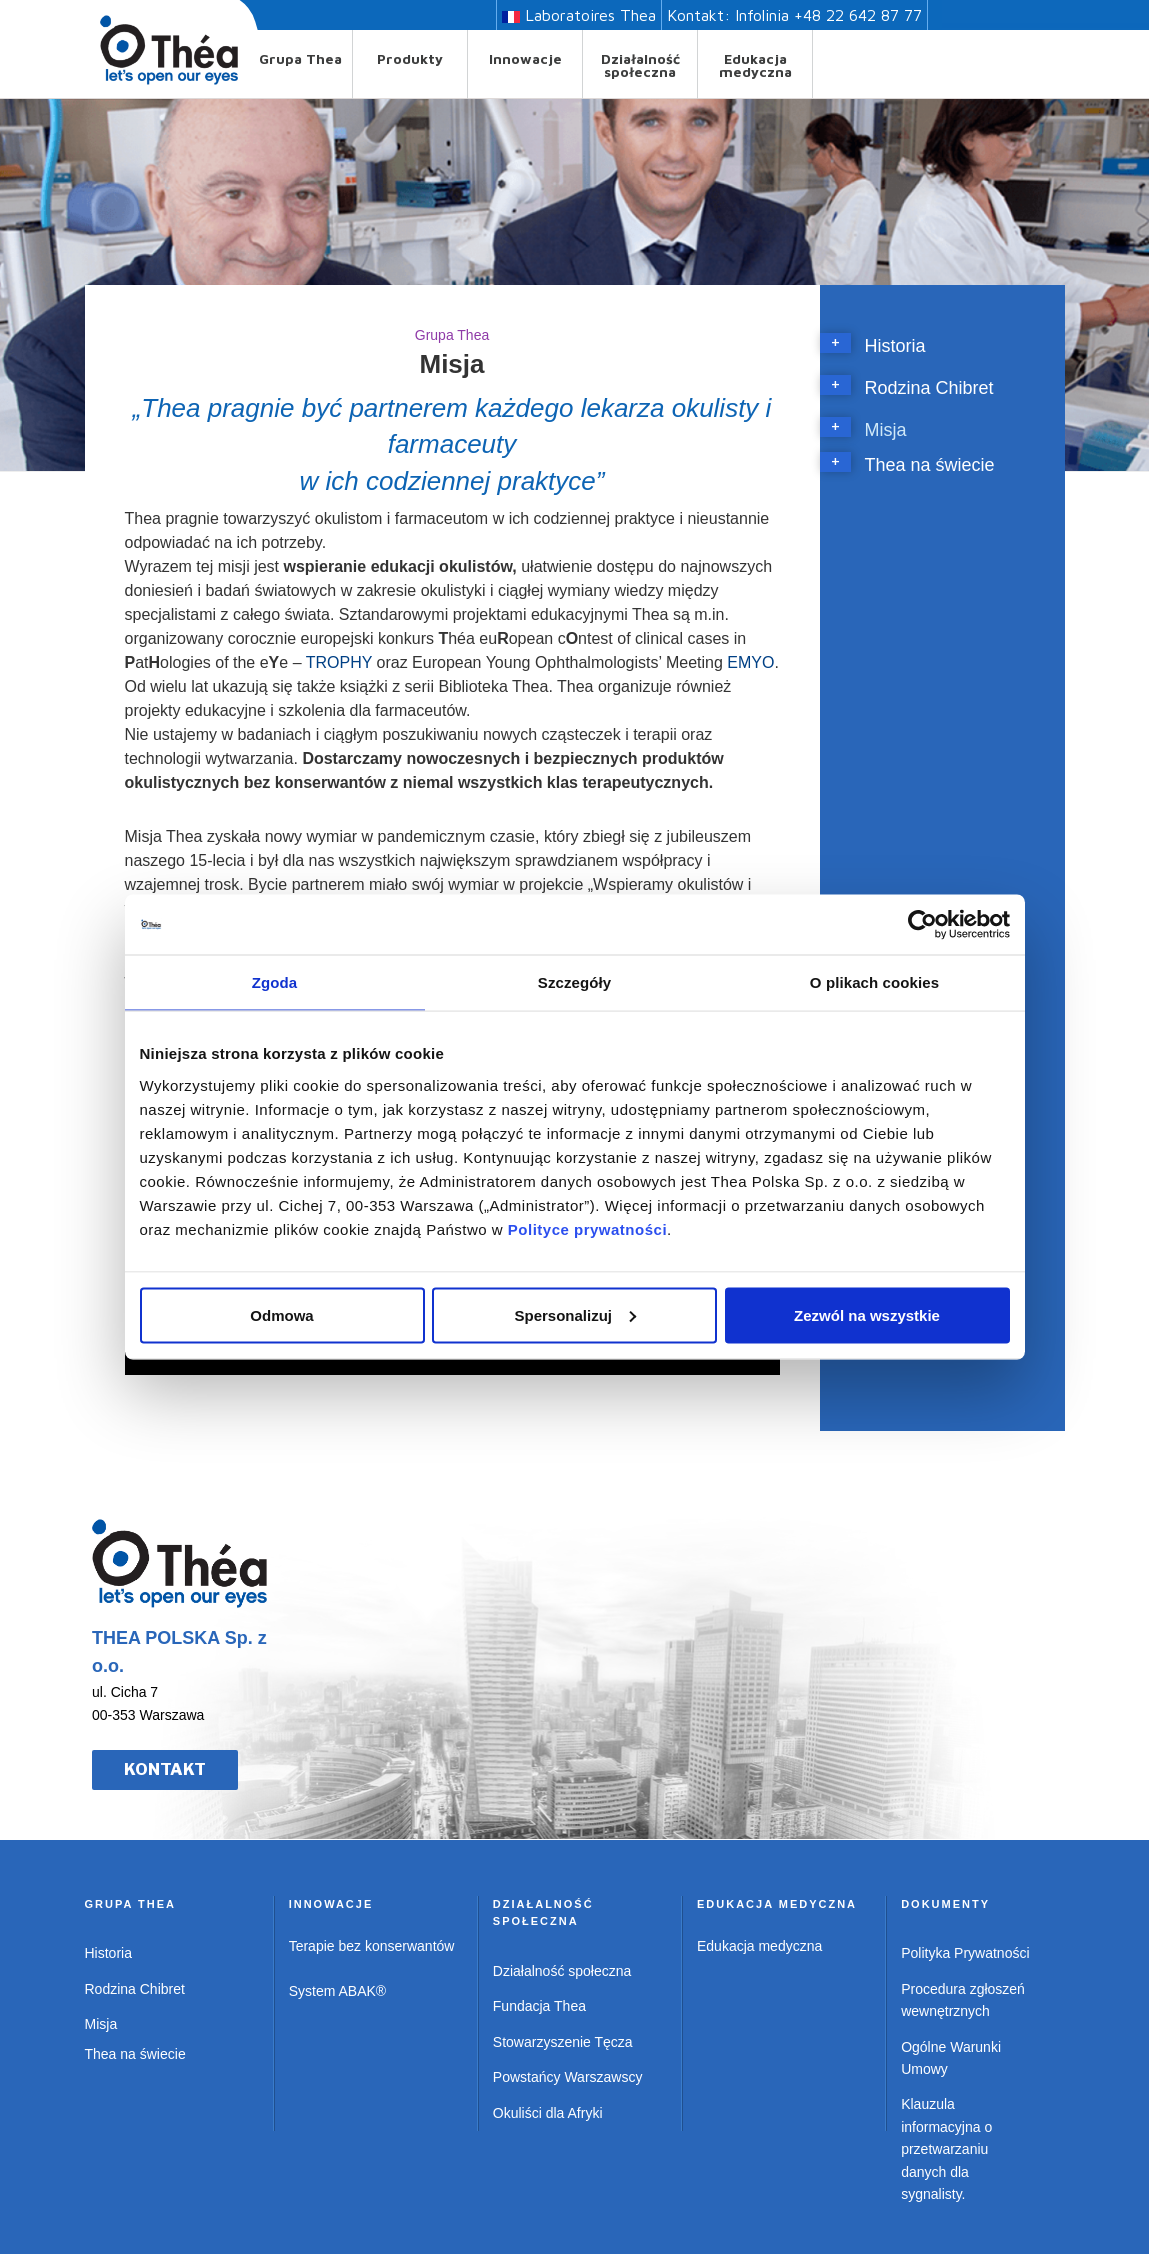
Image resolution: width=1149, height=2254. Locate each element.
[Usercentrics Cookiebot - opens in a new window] (922, 925)
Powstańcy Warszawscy (568, 2077)
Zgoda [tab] (275, 982)
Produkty (410, 58)
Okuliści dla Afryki (548, 2113)
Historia (895, 346)
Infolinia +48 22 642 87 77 (828, 15)
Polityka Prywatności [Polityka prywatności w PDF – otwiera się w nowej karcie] (965, 1953)
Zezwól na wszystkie (867, 1314)
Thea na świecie (930, 465)
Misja (886, 430)
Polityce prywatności (587, 1228)
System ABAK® (337, 1991)
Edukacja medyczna (755, 65)
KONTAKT (165, 1769)
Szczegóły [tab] (574, 982)
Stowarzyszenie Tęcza (563, 2042)
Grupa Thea (300, 58)
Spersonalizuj (575, 1314)
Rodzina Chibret (929, 388)
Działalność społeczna (640, 65)
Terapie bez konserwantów (372, 1946)
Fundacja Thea (539, 2006)
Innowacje (525, 58)
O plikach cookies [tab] (874, 982)
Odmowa (281, 1314)
